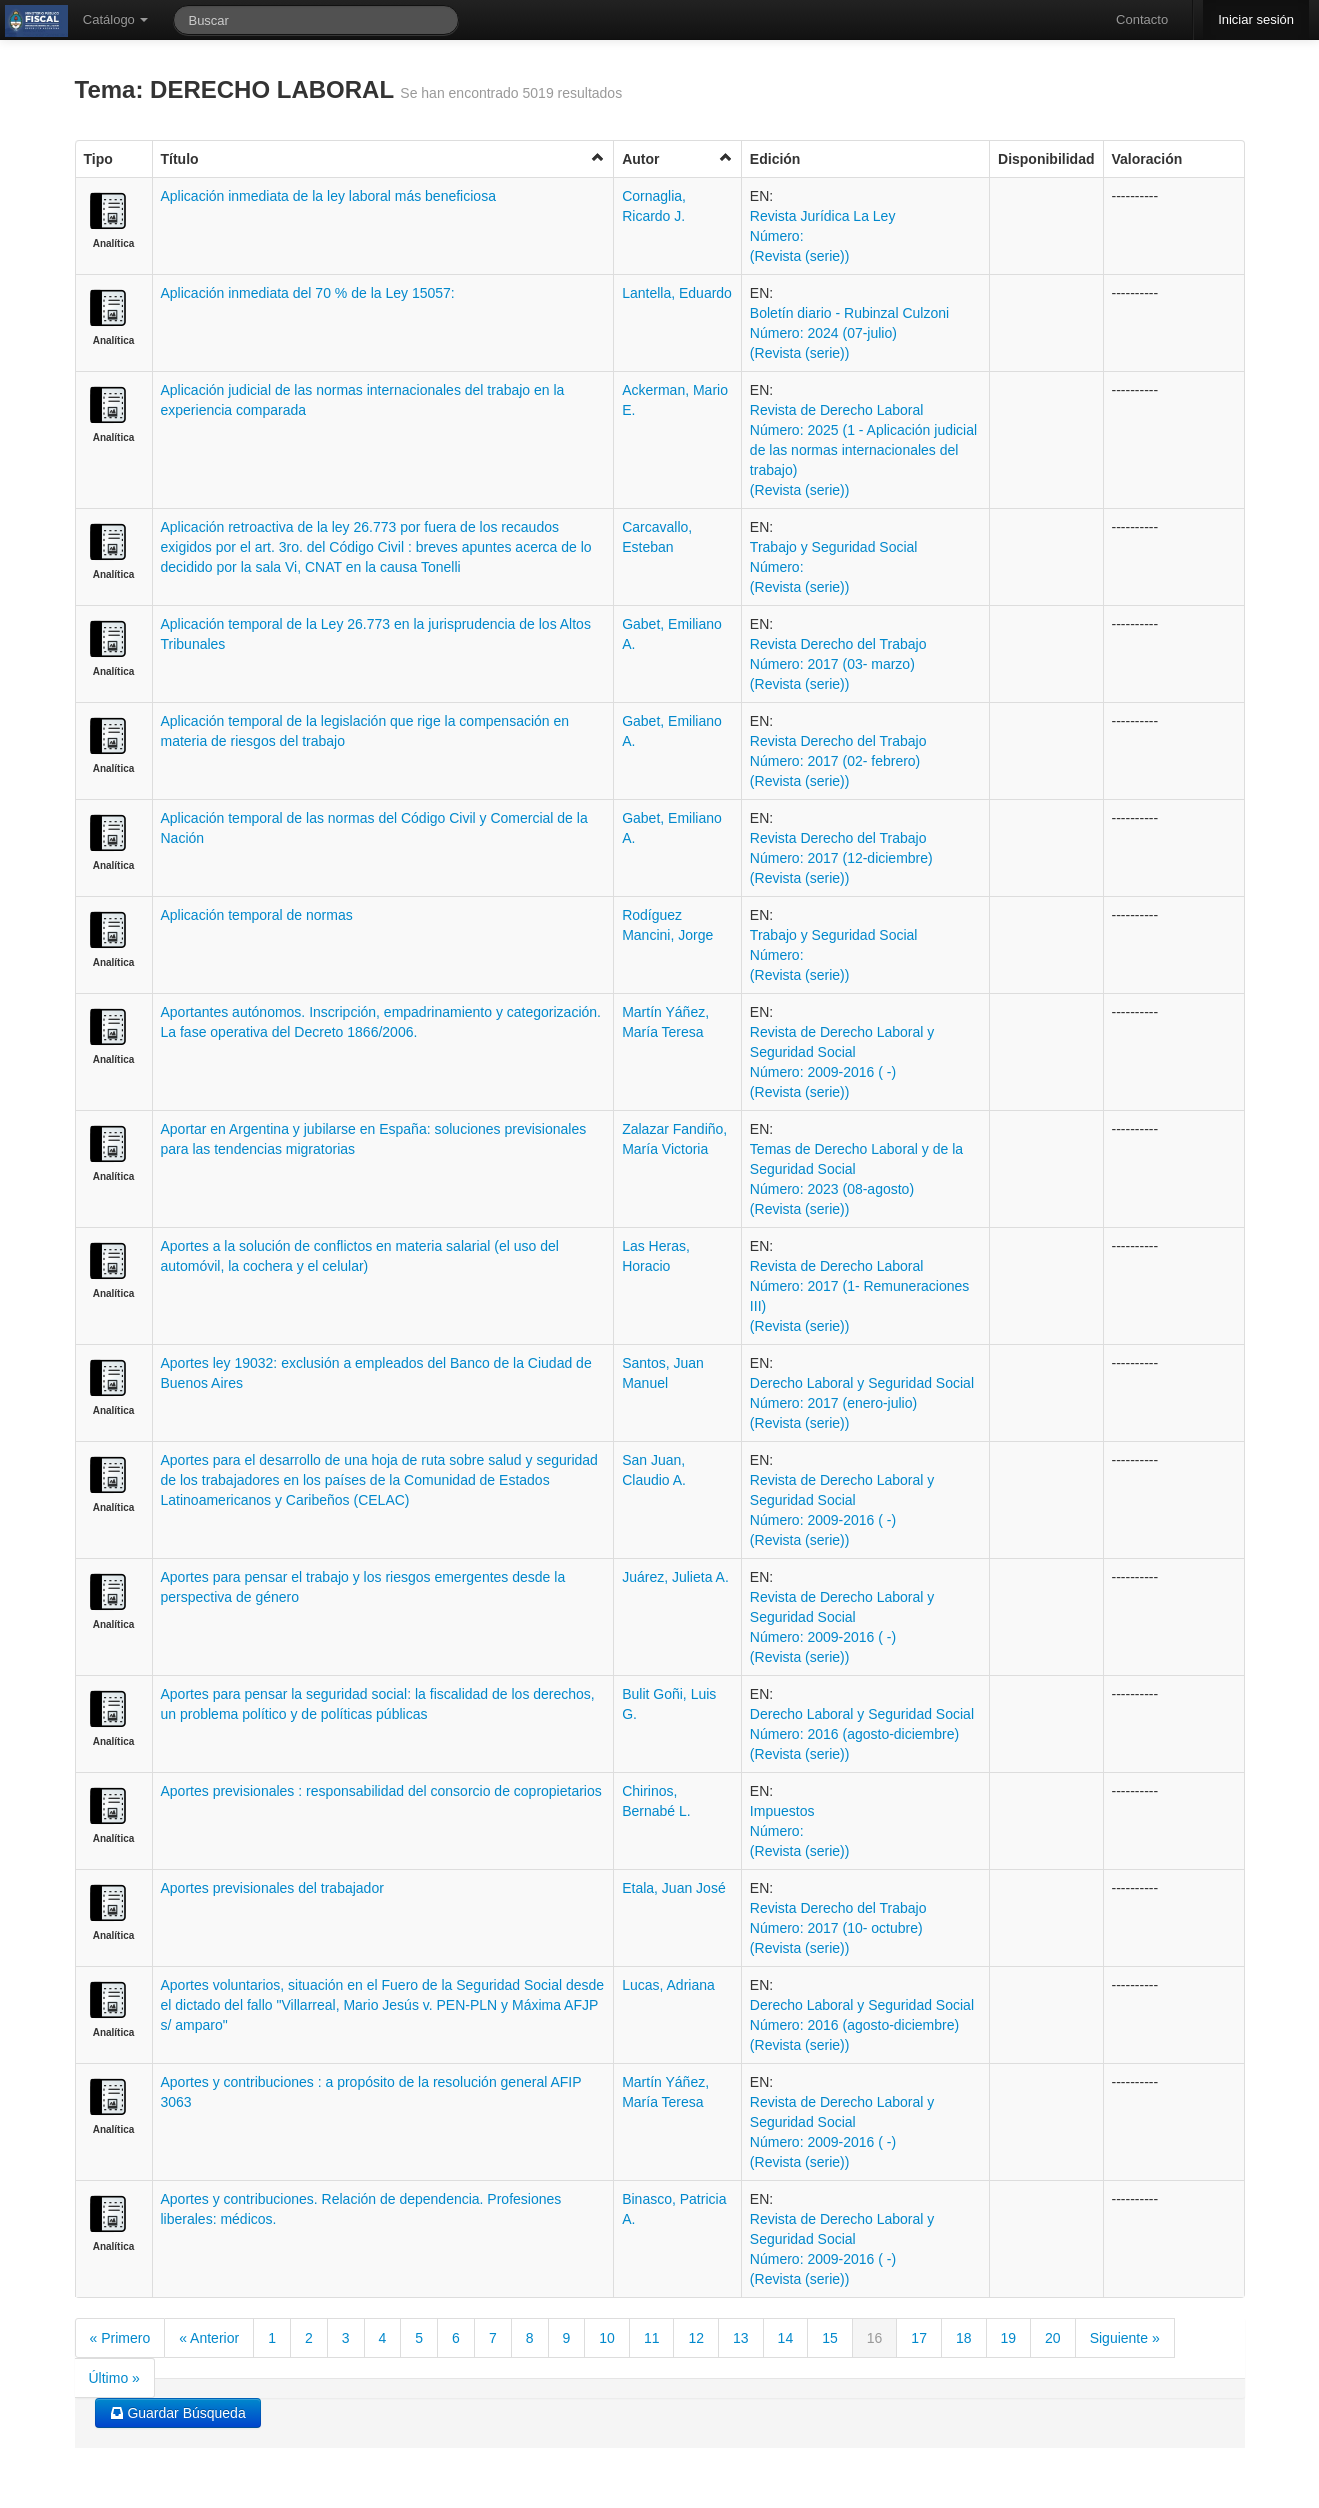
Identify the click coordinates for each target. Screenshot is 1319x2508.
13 (741, 2338)
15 (830, 2338)
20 (1053, 2338)
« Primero (120, 2338)
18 (964, 2338)
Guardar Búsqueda (178, 2413)
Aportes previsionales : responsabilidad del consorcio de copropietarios (381, 1791)
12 (696, 2338)
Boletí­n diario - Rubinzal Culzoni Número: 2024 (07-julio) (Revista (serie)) (849, 333)
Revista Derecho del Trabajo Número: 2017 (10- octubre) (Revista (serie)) (838, 1928)
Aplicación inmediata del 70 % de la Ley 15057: (308, 293)
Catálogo (116, 19)
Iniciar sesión (1256, 19)
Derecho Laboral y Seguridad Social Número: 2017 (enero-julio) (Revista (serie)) (862, 1403)
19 (1009, 2338)
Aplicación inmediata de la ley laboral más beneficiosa (328, 196)
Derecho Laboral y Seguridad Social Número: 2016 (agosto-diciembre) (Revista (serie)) (862, 1734)
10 (607, 2338)
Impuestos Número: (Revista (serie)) (800, 1831)
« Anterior (209, 2338)
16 (875, 2338)
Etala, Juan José (674, 1888)
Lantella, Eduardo (677, 293)
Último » (114, 2378)
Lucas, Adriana (668, 1985)
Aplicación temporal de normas (257, 915)
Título (383, 158)
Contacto (1142, 19)
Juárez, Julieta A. (675, 1577)
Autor (677, 158)
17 (919, 2338)
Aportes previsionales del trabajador (272, 1888)
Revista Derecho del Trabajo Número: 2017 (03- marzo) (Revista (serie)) (838, 664)
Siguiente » (1125, 2338)
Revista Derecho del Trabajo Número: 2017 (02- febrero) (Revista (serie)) (838, 761)
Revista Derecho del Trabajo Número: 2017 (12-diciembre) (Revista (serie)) (841, 858)
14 (786, 2338)
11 (652, 2338)
